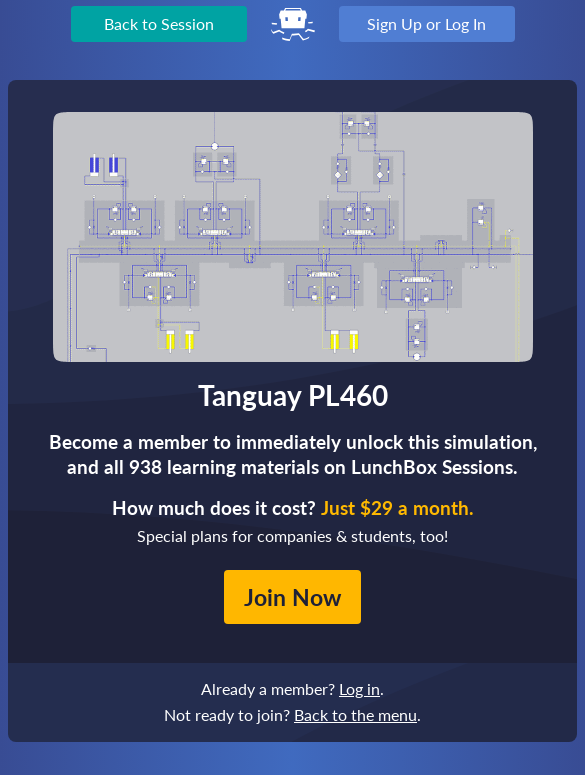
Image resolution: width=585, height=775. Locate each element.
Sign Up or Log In (426, 23)
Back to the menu (355, 714)
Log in (359, 688)
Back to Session (159, 23)
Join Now (292, 597)
